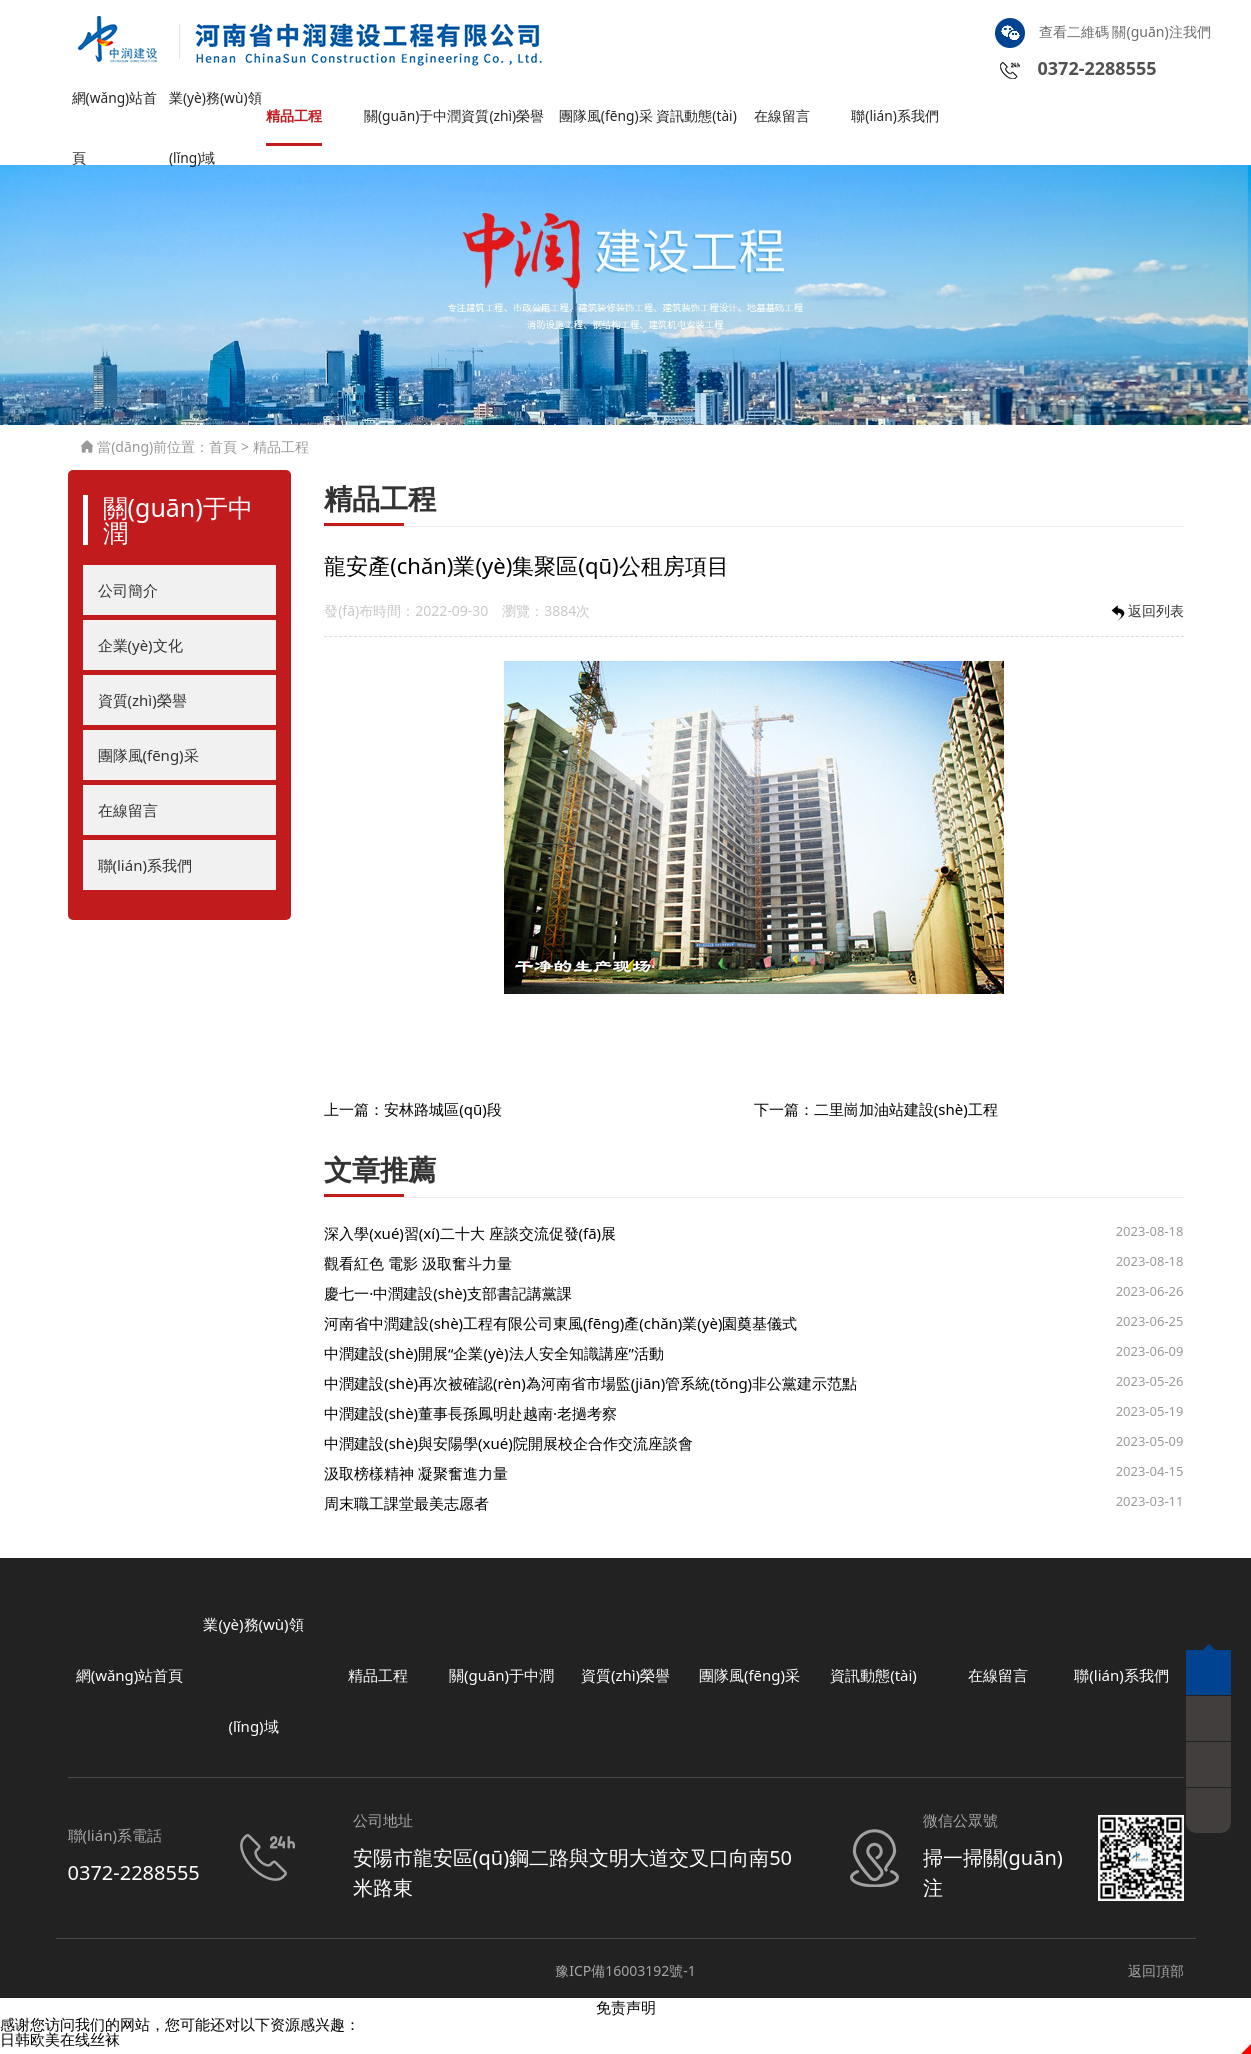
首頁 (223, 452)
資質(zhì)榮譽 (505, 121)
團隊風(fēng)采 (602, 112)
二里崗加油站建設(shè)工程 (906, 1115)
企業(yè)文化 (140, 650)
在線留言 (784, 121)
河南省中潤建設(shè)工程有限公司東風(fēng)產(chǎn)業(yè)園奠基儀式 (560, 1328)
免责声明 (626, 2012)
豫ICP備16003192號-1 (625, 1975)
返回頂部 (1156, 1975)
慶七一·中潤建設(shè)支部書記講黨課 (448, 1298)
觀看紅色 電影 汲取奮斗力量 (418, 1268)
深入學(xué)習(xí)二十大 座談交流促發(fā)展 (470, 1238)
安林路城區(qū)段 (443, 1115)
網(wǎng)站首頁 (118, 112)
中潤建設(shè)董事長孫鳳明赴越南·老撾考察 (470, 1418)
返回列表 (1146, 617)
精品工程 (296, 121)
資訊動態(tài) (699, 121)
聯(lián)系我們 (898, 121)
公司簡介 (128, 595)
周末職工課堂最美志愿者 (406, 1508)
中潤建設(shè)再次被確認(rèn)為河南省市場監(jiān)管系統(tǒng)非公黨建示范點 (590, 1388)
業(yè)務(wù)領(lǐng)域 (211, 112)
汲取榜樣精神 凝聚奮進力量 (416, 1478)
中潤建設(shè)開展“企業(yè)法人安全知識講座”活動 (494, 1358)
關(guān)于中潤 (409, 112)
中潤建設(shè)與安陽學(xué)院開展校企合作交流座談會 (508, 1448)
